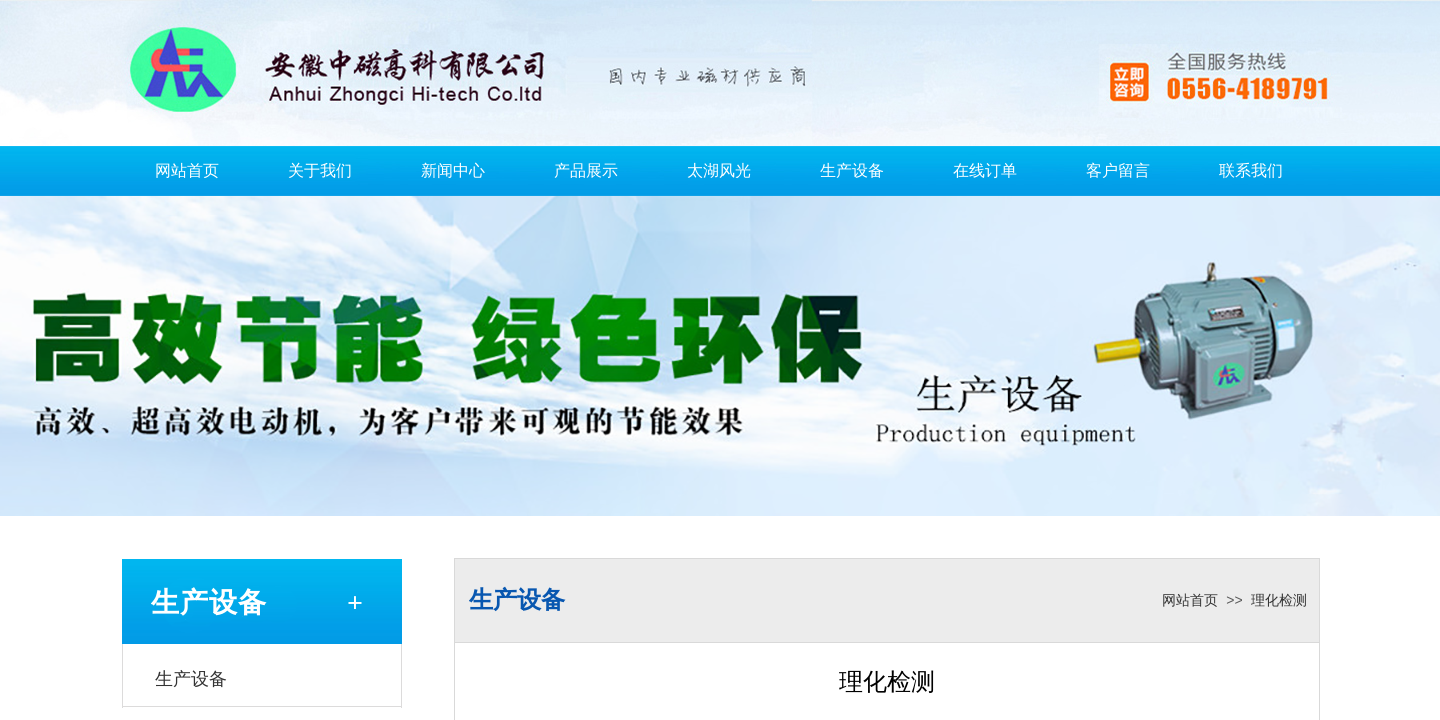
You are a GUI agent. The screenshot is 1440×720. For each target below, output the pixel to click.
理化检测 (1279, 600)
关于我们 (320, 170)
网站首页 (187, 170)
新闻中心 (453, 170)
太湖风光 (719, 170)
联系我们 (1251, 170)
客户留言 (1118, 170)
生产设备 (852, 170)
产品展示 (586, 170)
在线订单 (985, 170)
